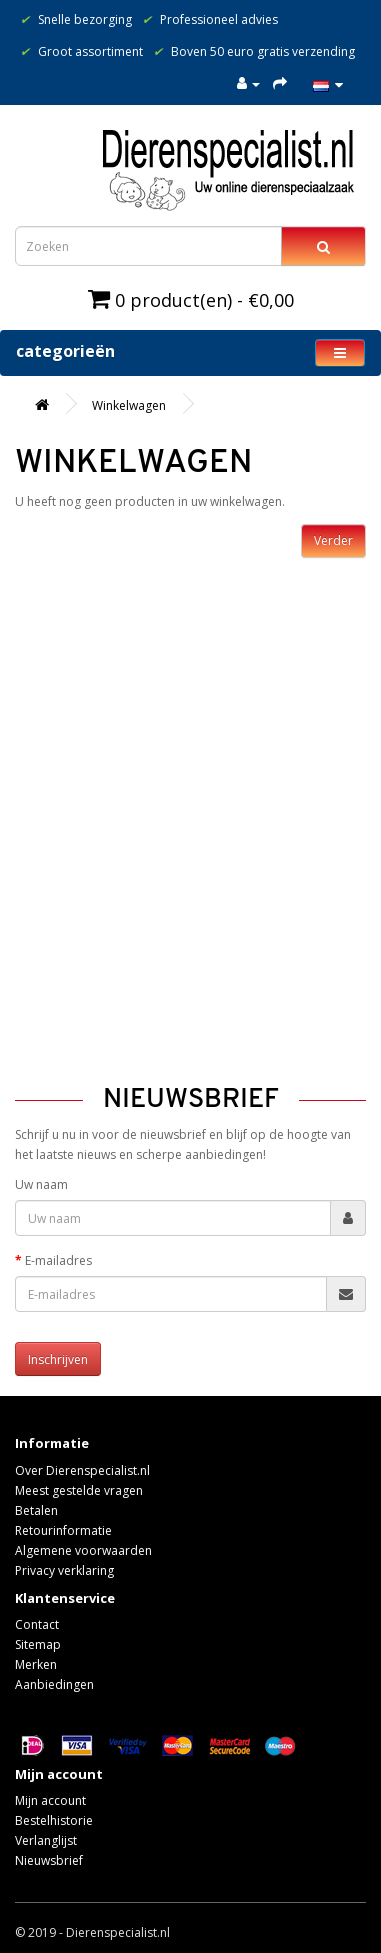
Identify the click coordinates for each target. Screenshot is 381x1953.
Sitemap (38, 1644)
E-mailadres (58, 1260)
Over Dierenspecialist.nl (82, 1470)
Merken (36, 1664)
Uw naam (41, 1184)
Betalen (36, 1510)
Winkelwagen (129, 405)
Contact (37, 1624)
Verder (333, 540)
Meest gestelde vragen (79, 1490)
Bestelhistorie (54, 1820)
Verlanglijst (46, 1840)
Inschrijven (58, 1359)
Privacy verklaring (64, 1570)
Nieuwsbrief (49, 1860)
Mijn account (50, 1800)
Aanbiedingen (54, 1684)
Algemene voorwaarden (83, 1550)
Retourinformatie (63, 1530)
